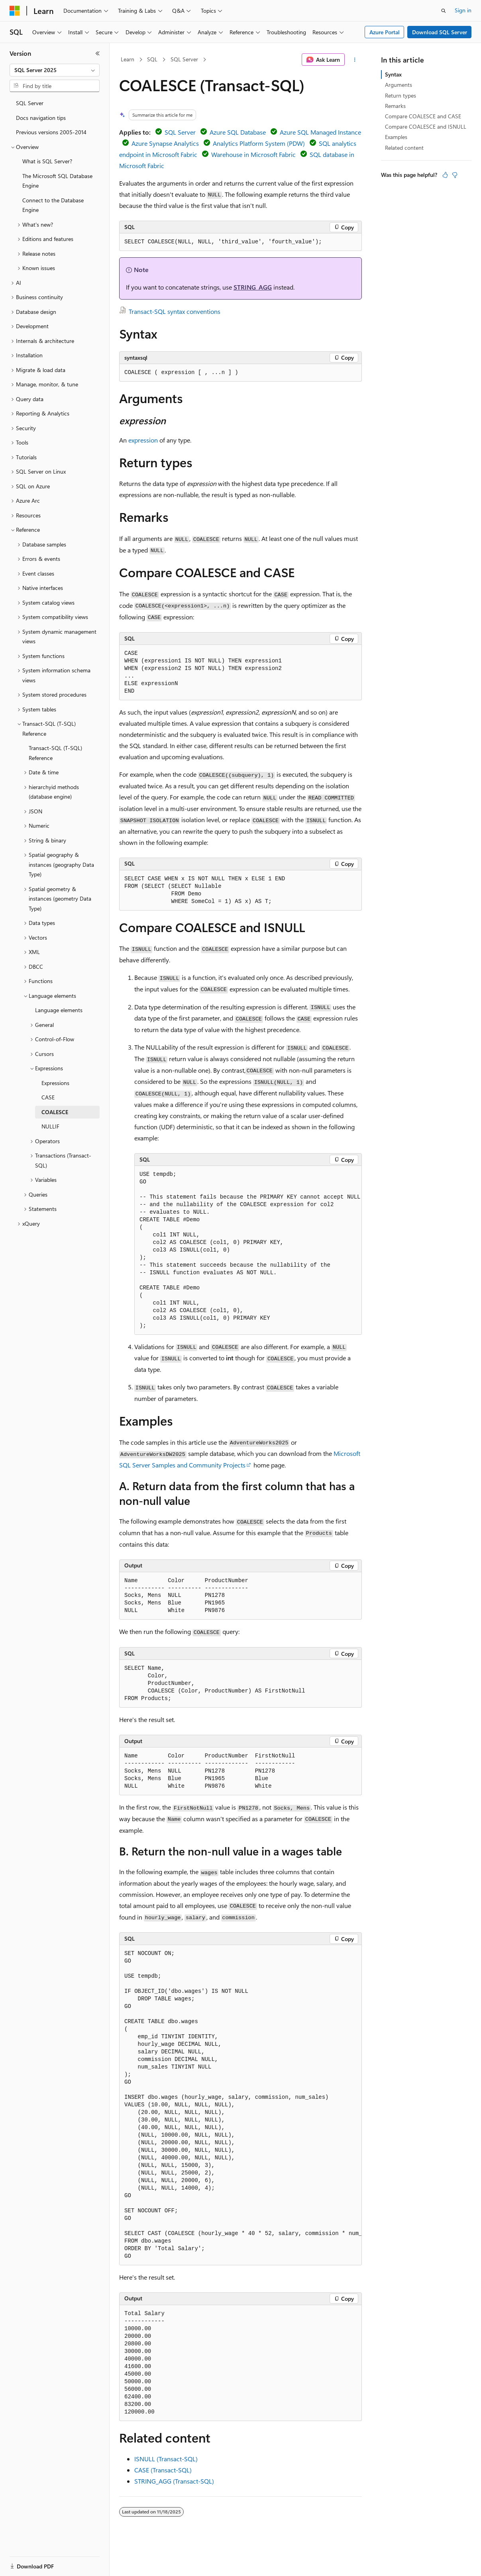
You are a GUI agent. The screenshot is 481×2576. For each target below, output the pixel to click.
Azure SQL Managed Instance (320, 132)
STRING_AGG (253, 287)
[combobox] (55, 70)
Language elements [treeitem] (58, 1010)
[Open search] (444, 11)
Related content (404, 147)
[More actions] (355, 59)
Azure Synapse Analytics (165, 143)
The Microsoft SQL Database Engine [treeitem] (57, 181)
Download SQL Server (439, 32)
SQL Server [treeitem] (29, 103)
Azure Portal (384, 32)
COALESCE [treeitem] (54, 1112)
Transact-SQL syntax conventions (174, 311)
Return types (400, 95)
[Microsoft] (15, 11)
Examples (396, 137)
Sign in (463, 10)
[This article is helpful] (445, 175)
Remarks (395, 106)
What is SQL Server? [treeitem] (47, 161)
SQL (152, 59)
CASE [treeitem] (48, 1097)
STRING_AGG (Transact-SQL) (174, 2481)
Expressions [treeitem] (55, 1083)
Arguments (398, 84)
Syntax (393, 74)
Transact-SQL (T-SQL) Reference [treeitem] (55, 753)
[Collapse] (97, 53)
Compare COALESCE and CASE (423, 116)
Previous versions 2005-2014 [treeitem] (51, 132)
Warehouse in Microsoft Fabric (253, 154)
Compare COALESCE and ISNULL (425, 126)
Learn (127, 59)
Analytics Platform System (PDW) (259, 143)
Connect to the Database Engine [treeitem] (53, 205)
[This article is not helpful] (454, 175)
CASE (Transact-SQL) (163, 2470)
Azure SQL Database (238, 132)
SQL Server (184, 59)
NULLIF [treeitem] (50, 1126)
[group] (248, 1250)
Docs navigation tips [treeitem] (41, 117)
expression (143, 440)
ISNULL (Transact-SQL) (166, 2459)
